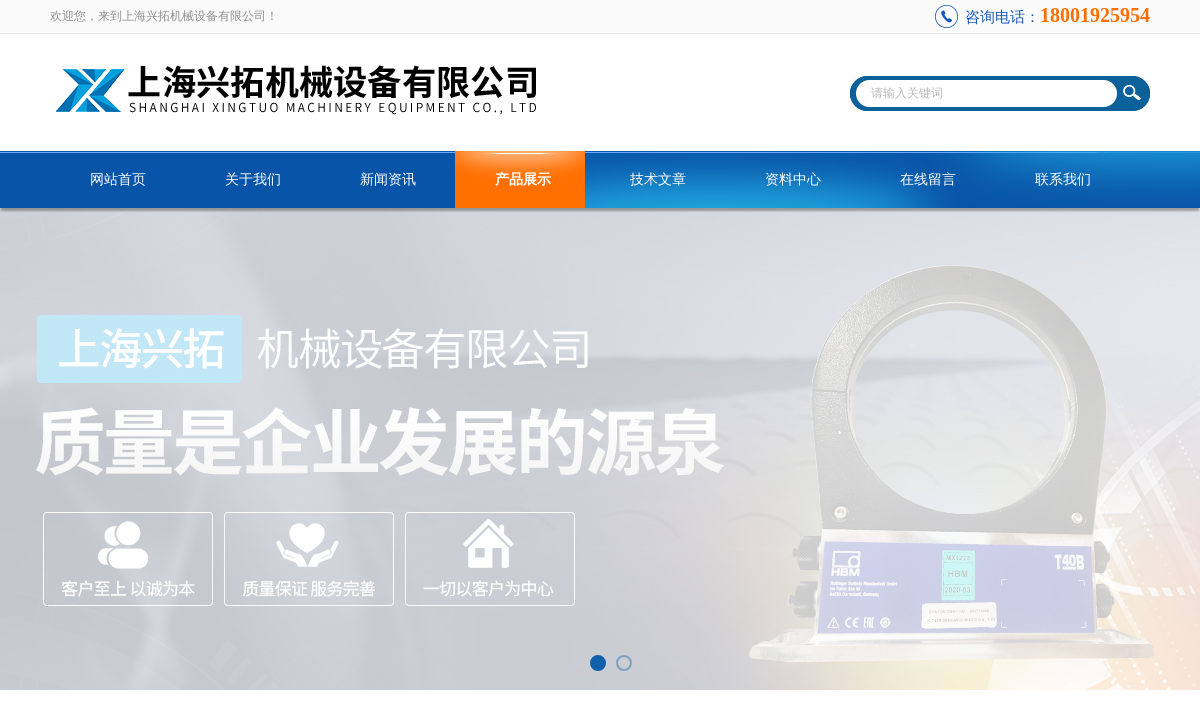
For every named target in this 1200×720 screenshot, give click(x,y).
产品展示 (523, 179)
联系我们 (1063, 179)
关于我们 (253, 179)
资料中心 (793, 179)
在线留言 (928, 179)
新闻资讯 (388, 179)
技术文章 (658, 179)
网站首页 (118, 179)
